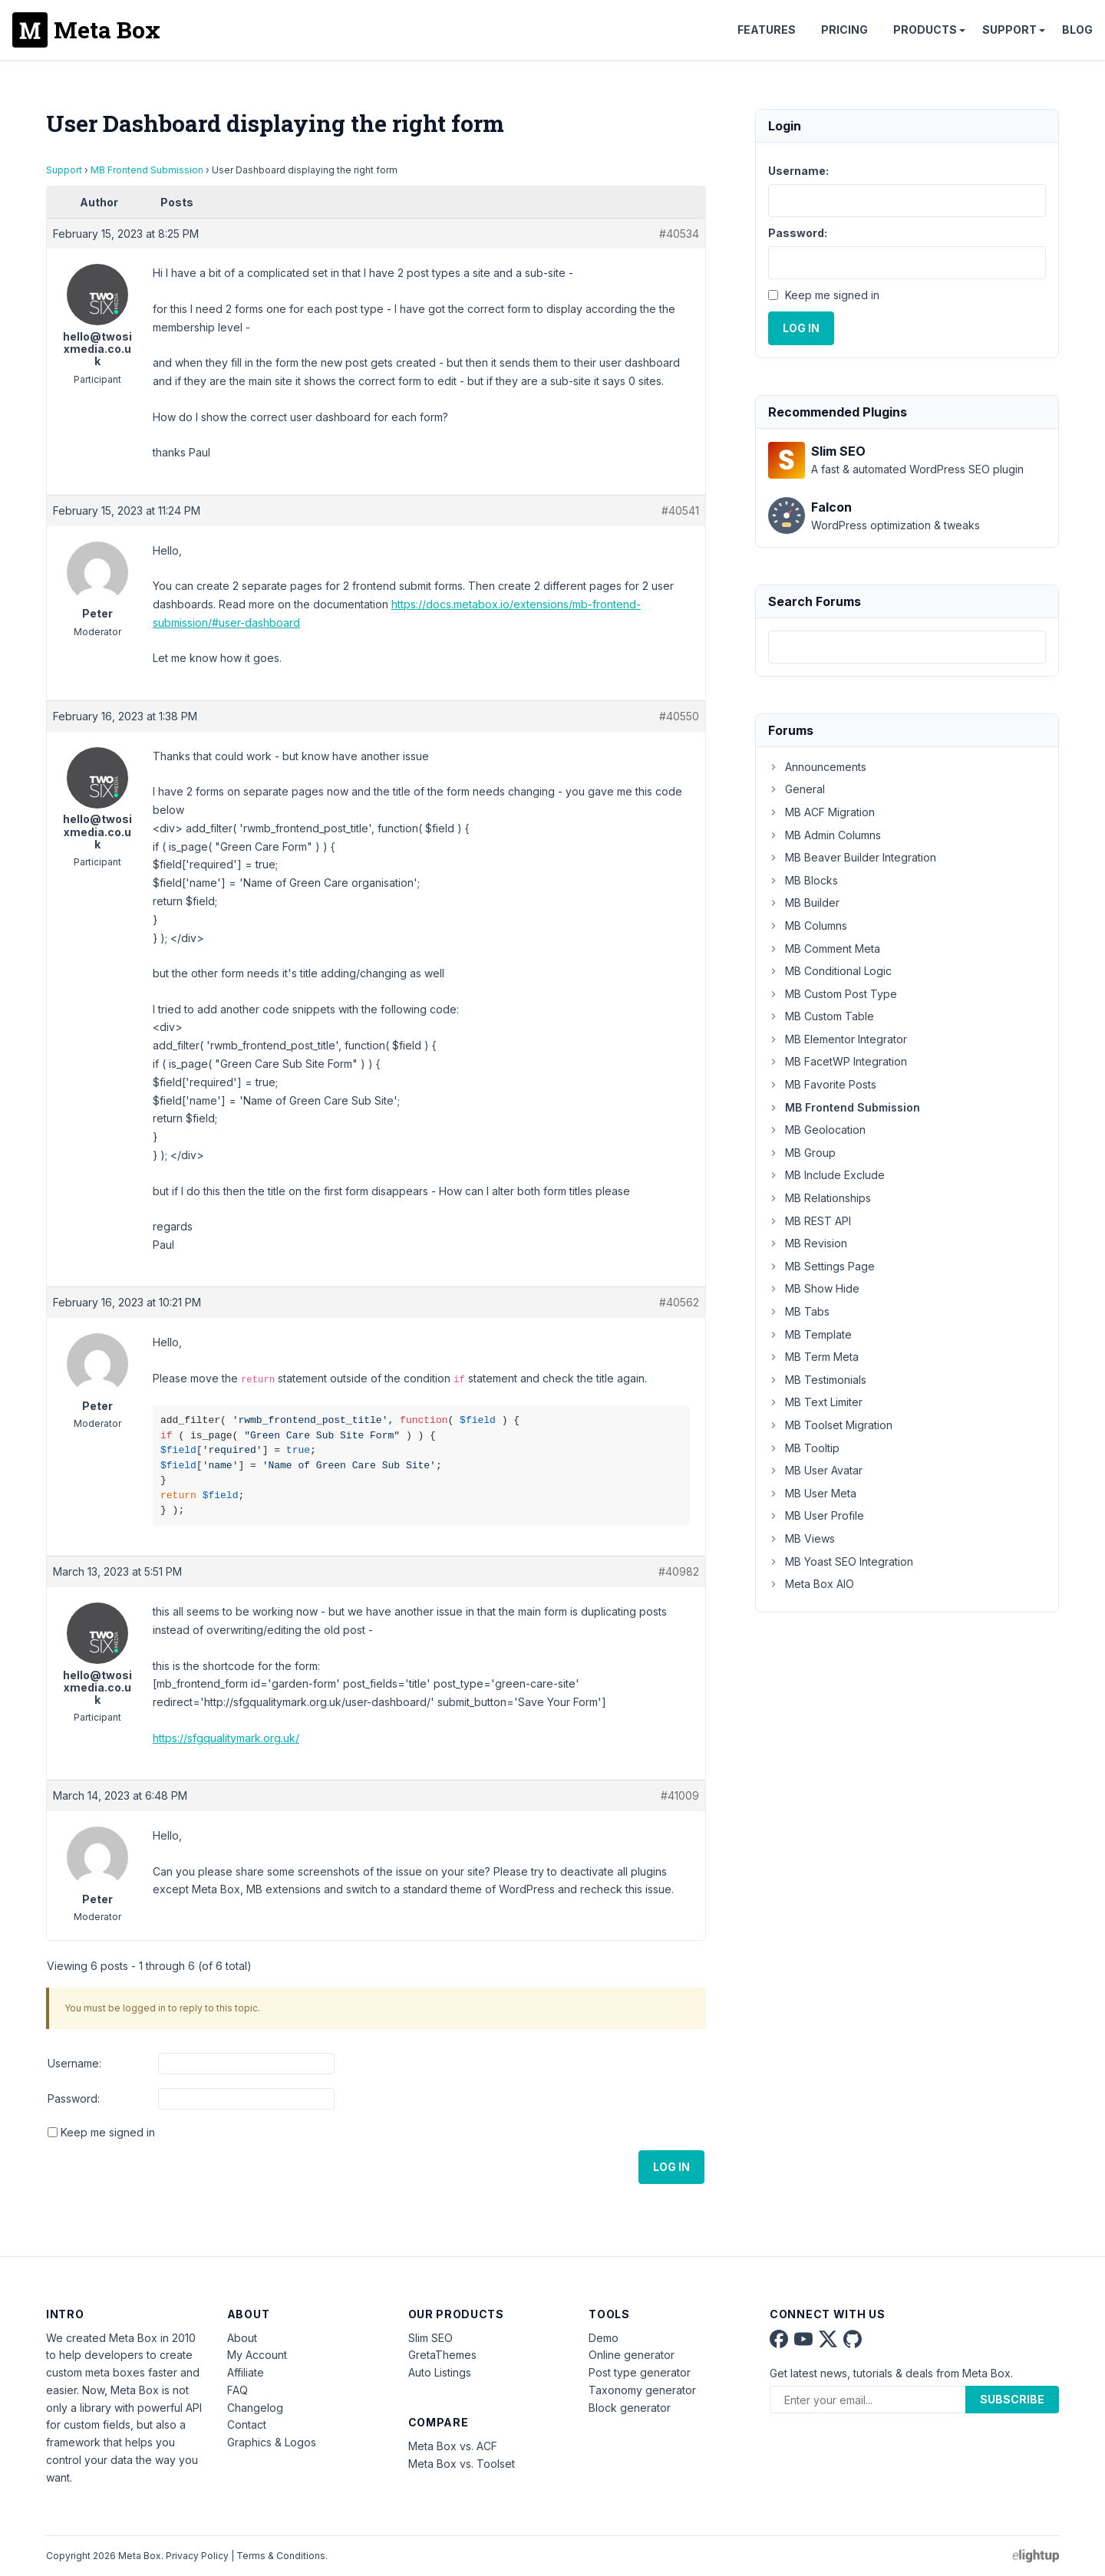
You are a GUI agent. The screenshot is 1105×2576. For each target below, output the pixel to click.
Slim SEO (430, 2337)
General (796, 789)
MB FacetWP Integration (837, 1061)
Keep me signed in (108, 2132)
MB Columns (807, 925)
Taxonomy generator (642, 2389)
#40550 (679, 716)
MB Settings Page (821, 1266)
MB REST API (809, 1220)
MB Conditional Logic (830, 970)
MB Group (802, 1152)
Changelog (255, 2407)
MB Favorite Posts (822, 1084)
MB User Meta (812, 1493)
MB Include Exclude (826, 1174)
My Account (257, 2354)
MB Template (810, 1334)
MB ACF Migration (821, 812)
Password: (74, 2098)
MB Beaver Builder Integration (852, 857)
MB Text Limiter (815, 1401)
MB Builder (803, 902)
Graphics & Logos (271, 2442)
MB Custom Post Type (832, 993)
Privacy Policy (197, 2555)
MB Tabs (799, 1311)
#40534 (679, 233)
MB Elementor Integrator (837, 1039)
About (242, 2337)
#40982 (678, 1571)
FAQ (237, 2389)
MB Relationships (819, 1197)
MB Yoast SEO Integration (840, 1561)
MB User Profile (816, 1515)
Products (925, 29)
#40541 (680, 510)
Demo (603, 2337)
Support (1009, 29)
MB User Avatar (815, 1470)
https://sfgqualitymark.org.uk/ (226, 1737)
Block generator (630, 2407)
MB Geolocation (817, 1129)
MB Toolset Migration (830, 1424)
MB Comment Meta (824, 948)
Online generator (632, 2354)
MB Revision (807, 1243)
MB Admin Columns (824, 835)
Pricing (844, 29)
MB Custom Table (821, 1016)
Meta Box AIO (811, 1583)
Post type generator (640, 2372)
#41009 (680, 1795)
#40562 (679, 1302)
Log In (671, 2166)
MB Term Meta (813, 1356)
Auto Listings (439, 2372)
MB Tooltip (803, 1447)
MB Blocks (803, 880)
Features (766, 29)
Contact (246, 2424)
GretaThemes (442, 2354)
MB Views (801, 1538)
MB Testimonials (817, 1379)
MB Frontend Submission (147, 170)
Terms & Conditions (280, 2555)
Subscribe (1012, 2399)
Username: (74, 2063)
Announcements (817, 766)
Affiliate (245, 2372)
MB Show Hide (813, 1288)
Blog (1077, 29)
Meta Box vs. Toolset (461, 2463)
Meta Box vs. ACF (452, 2445)
